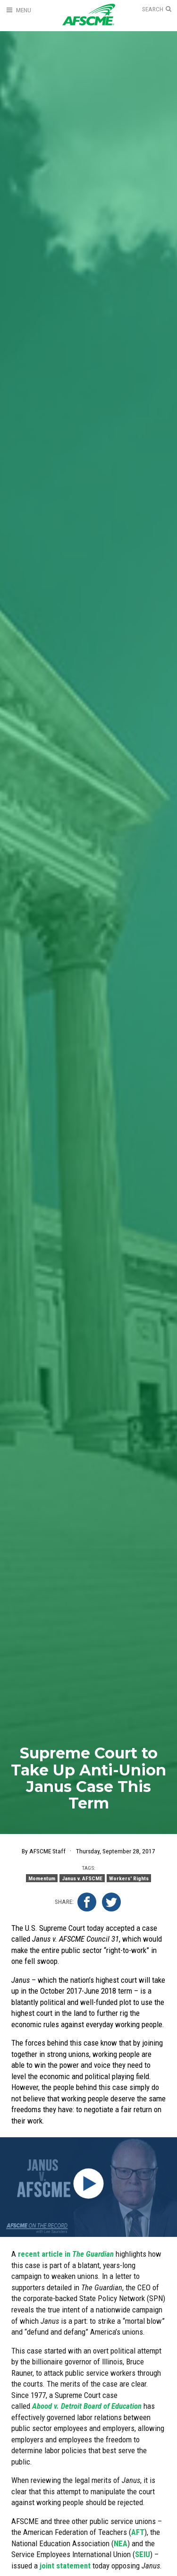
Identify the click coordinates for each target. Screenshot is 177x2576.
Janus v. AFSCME (82, 1878)
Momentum (41, 1878)
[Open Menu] (18, 10)
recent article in (66, 2254)
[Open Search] (156, 9)
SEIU (142, 2554)
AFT (137, 2532)
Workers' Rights (129, 1878)
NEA (120, 2543)
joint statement (65, 2565)
